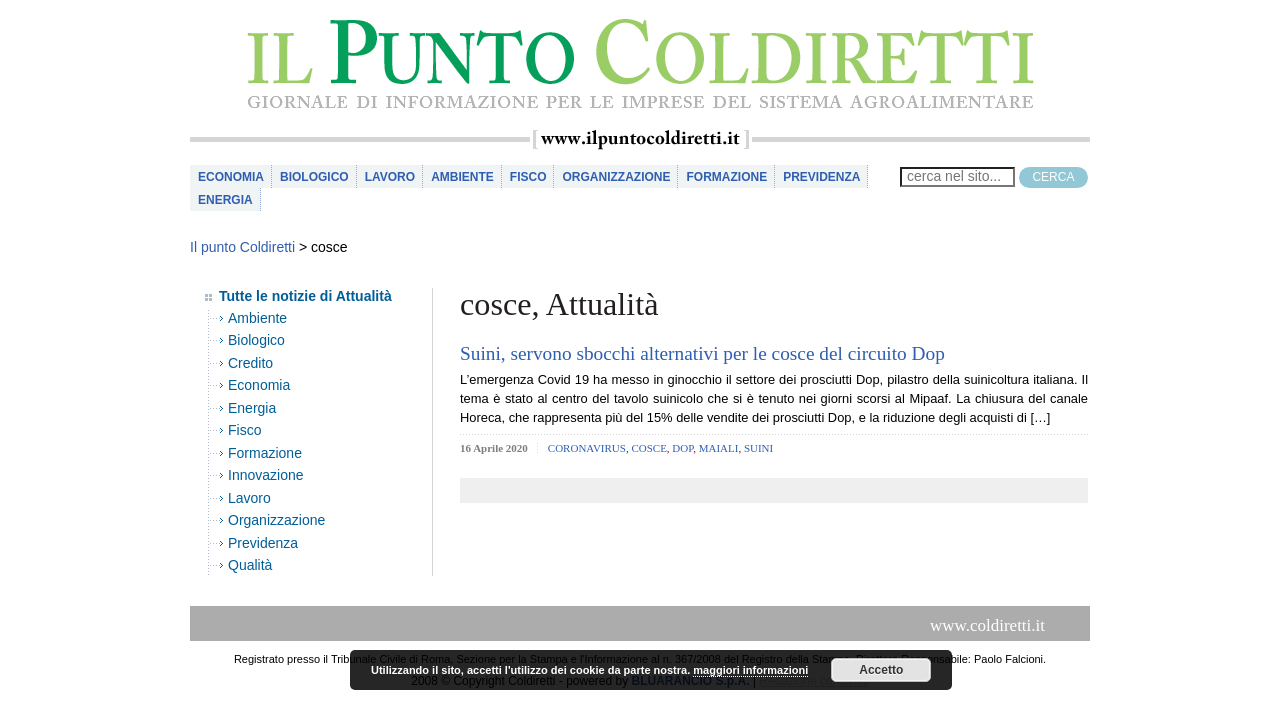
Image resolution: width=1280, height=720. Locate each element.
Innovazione (266, 475)
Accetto (881, 670)
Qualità (250, 565)
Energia (225, 200)
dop (682, 448)
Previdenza (821, 177)
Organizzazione (616, 177)
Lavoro (390, 177)
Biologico (314, 177)
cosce (648, 448)
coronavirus (587, 448)
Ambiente (462, 177)
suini (758, 448)
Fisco (528, 177)
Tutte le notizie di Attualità (305, 296)
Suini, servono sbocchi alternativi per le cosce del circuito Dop (702, 353)
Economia (231, 177)
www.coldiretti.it (987, 625)
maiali (719, 448)
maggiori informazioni (750, 670)
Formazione (726, 177)
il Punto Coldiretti (640, 64)
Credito (250, 363)
